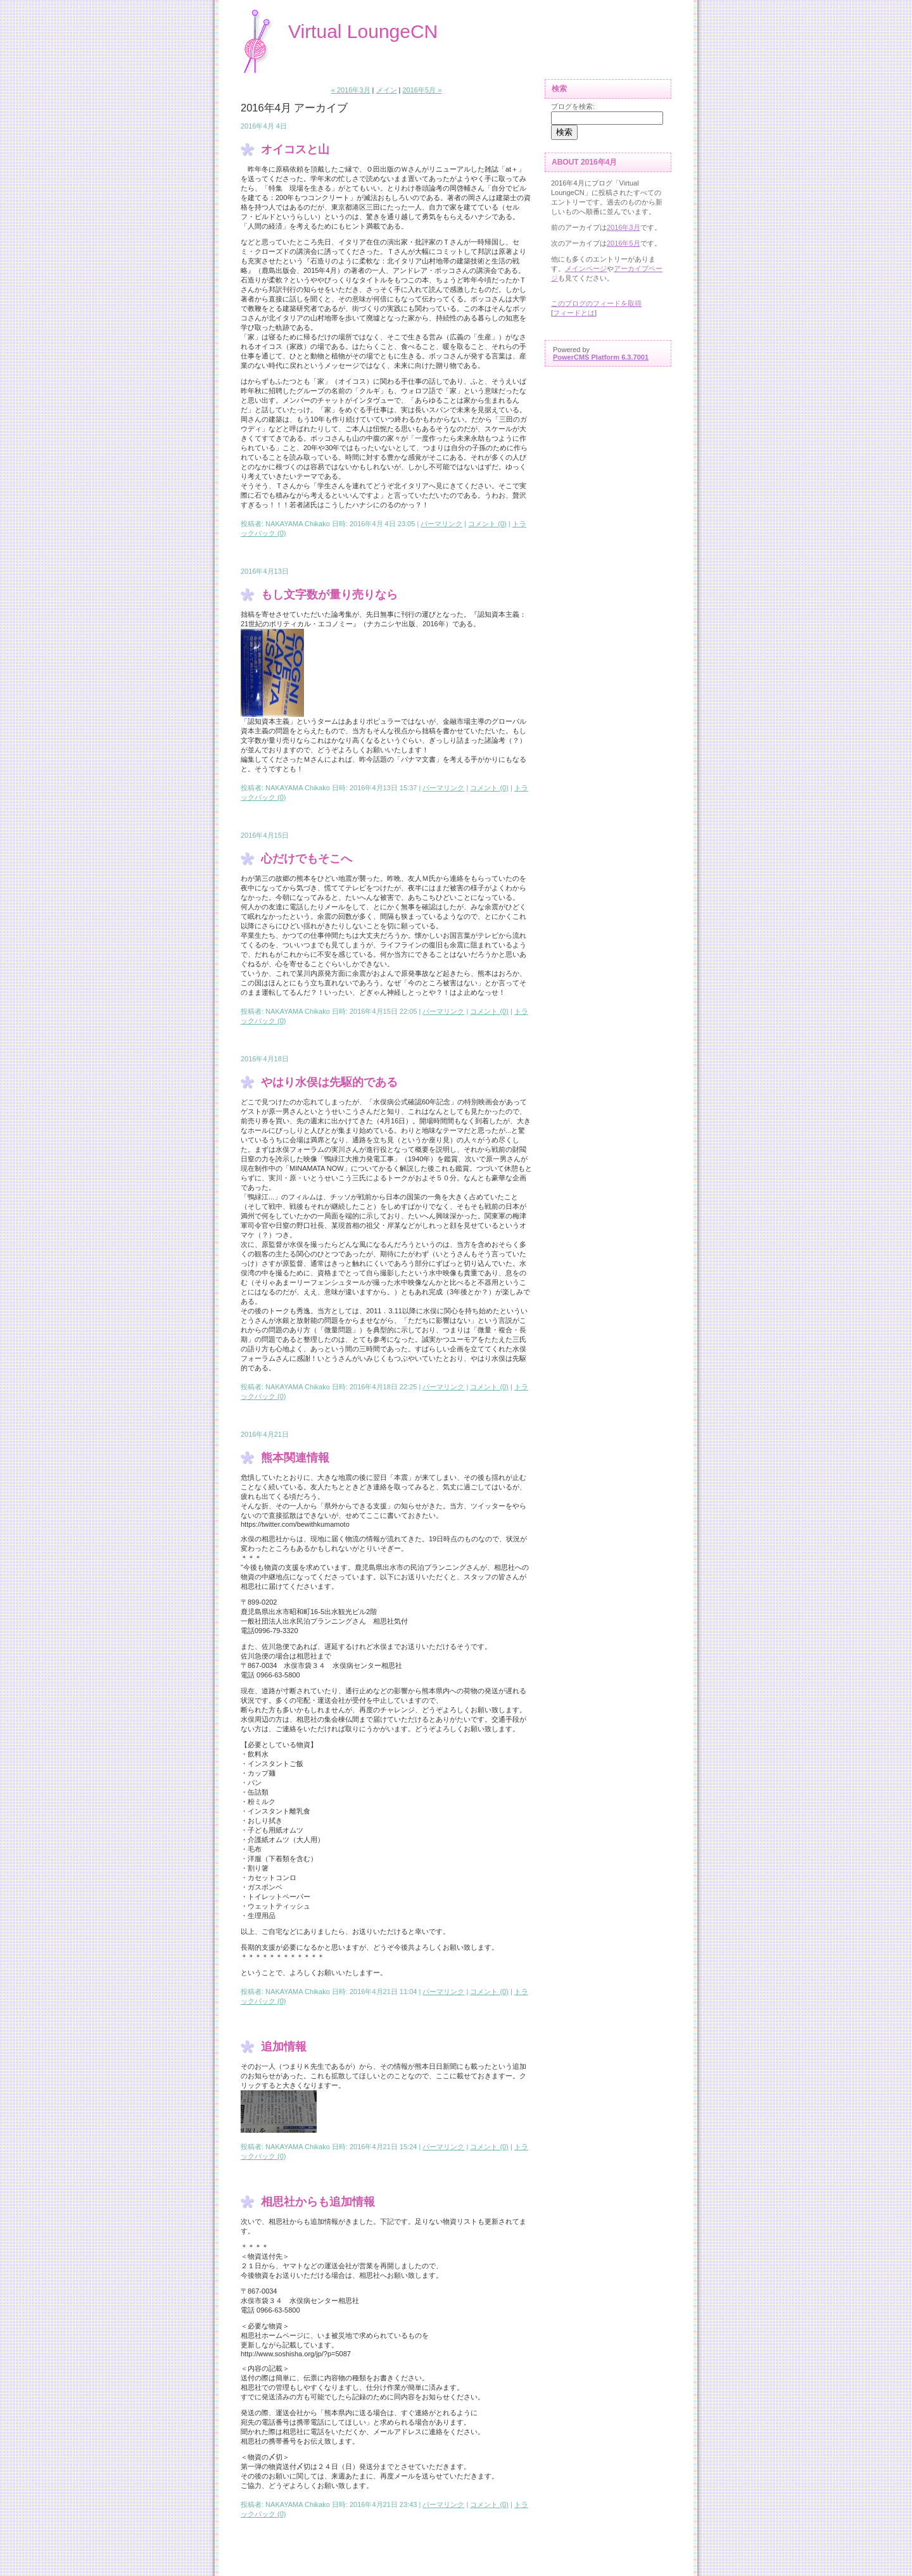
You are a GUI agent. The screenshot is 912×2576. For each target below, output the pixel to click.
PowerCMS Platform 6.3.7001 (601, 357)
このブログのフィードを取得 (596, 303)
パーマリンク (441, 523)
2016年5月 (623, 243)
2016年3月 (623, 227)
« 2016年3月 (350, 90)
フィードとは (574, 313)
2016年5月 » (421, 90)
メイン (386, 90)
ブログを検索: (573, 106)
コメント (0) (487, 523)
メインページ (586, 268)
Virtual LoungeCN (363, 31)
